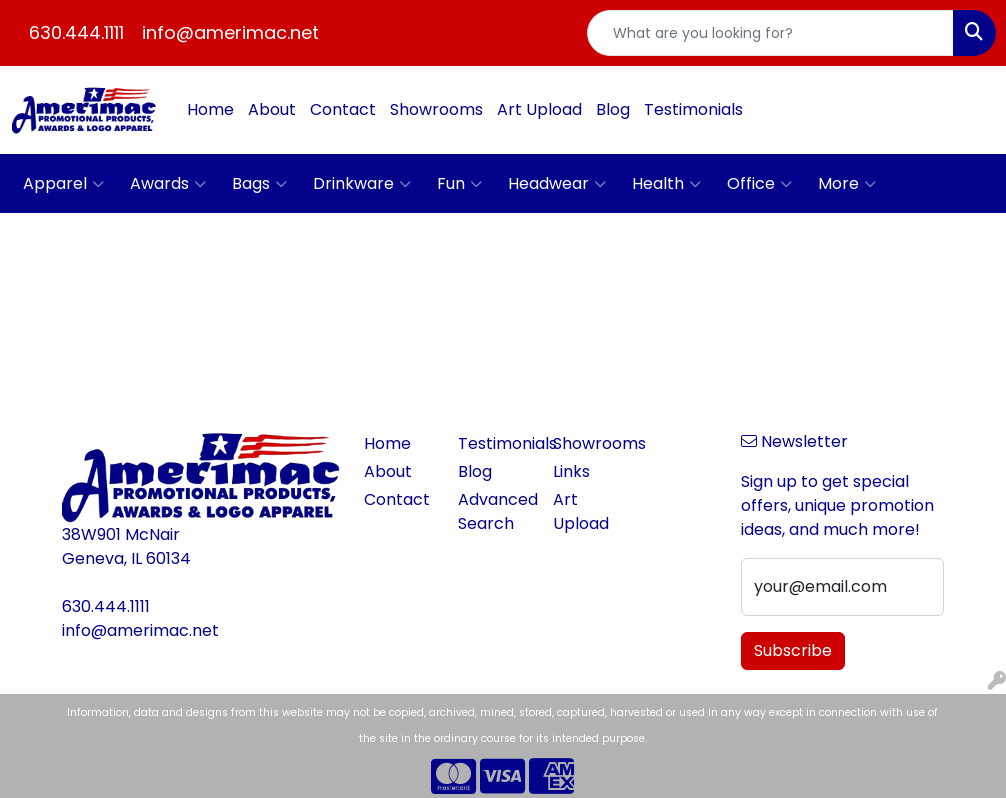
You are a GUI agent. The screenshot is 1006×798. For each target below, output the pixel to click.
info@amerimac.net (230, 32)
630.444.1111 (76, 32)
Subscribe (793, 650)
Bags (259, 184)
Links (571, 471)
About (272, 109)
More (847, 184)
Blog (613, 109)
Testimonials (693, 109)
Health (666, 184)
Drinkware (362, 184)
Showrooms (436, 109)
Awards (168, 184)
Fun (459, 184)
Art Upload (539, 109)
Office (759, 184)
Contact (343, 109)
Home (210, 109)
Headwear (557, 184)
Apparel (63, 184)
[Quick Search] (770, 33)
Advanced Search (493, 511)
